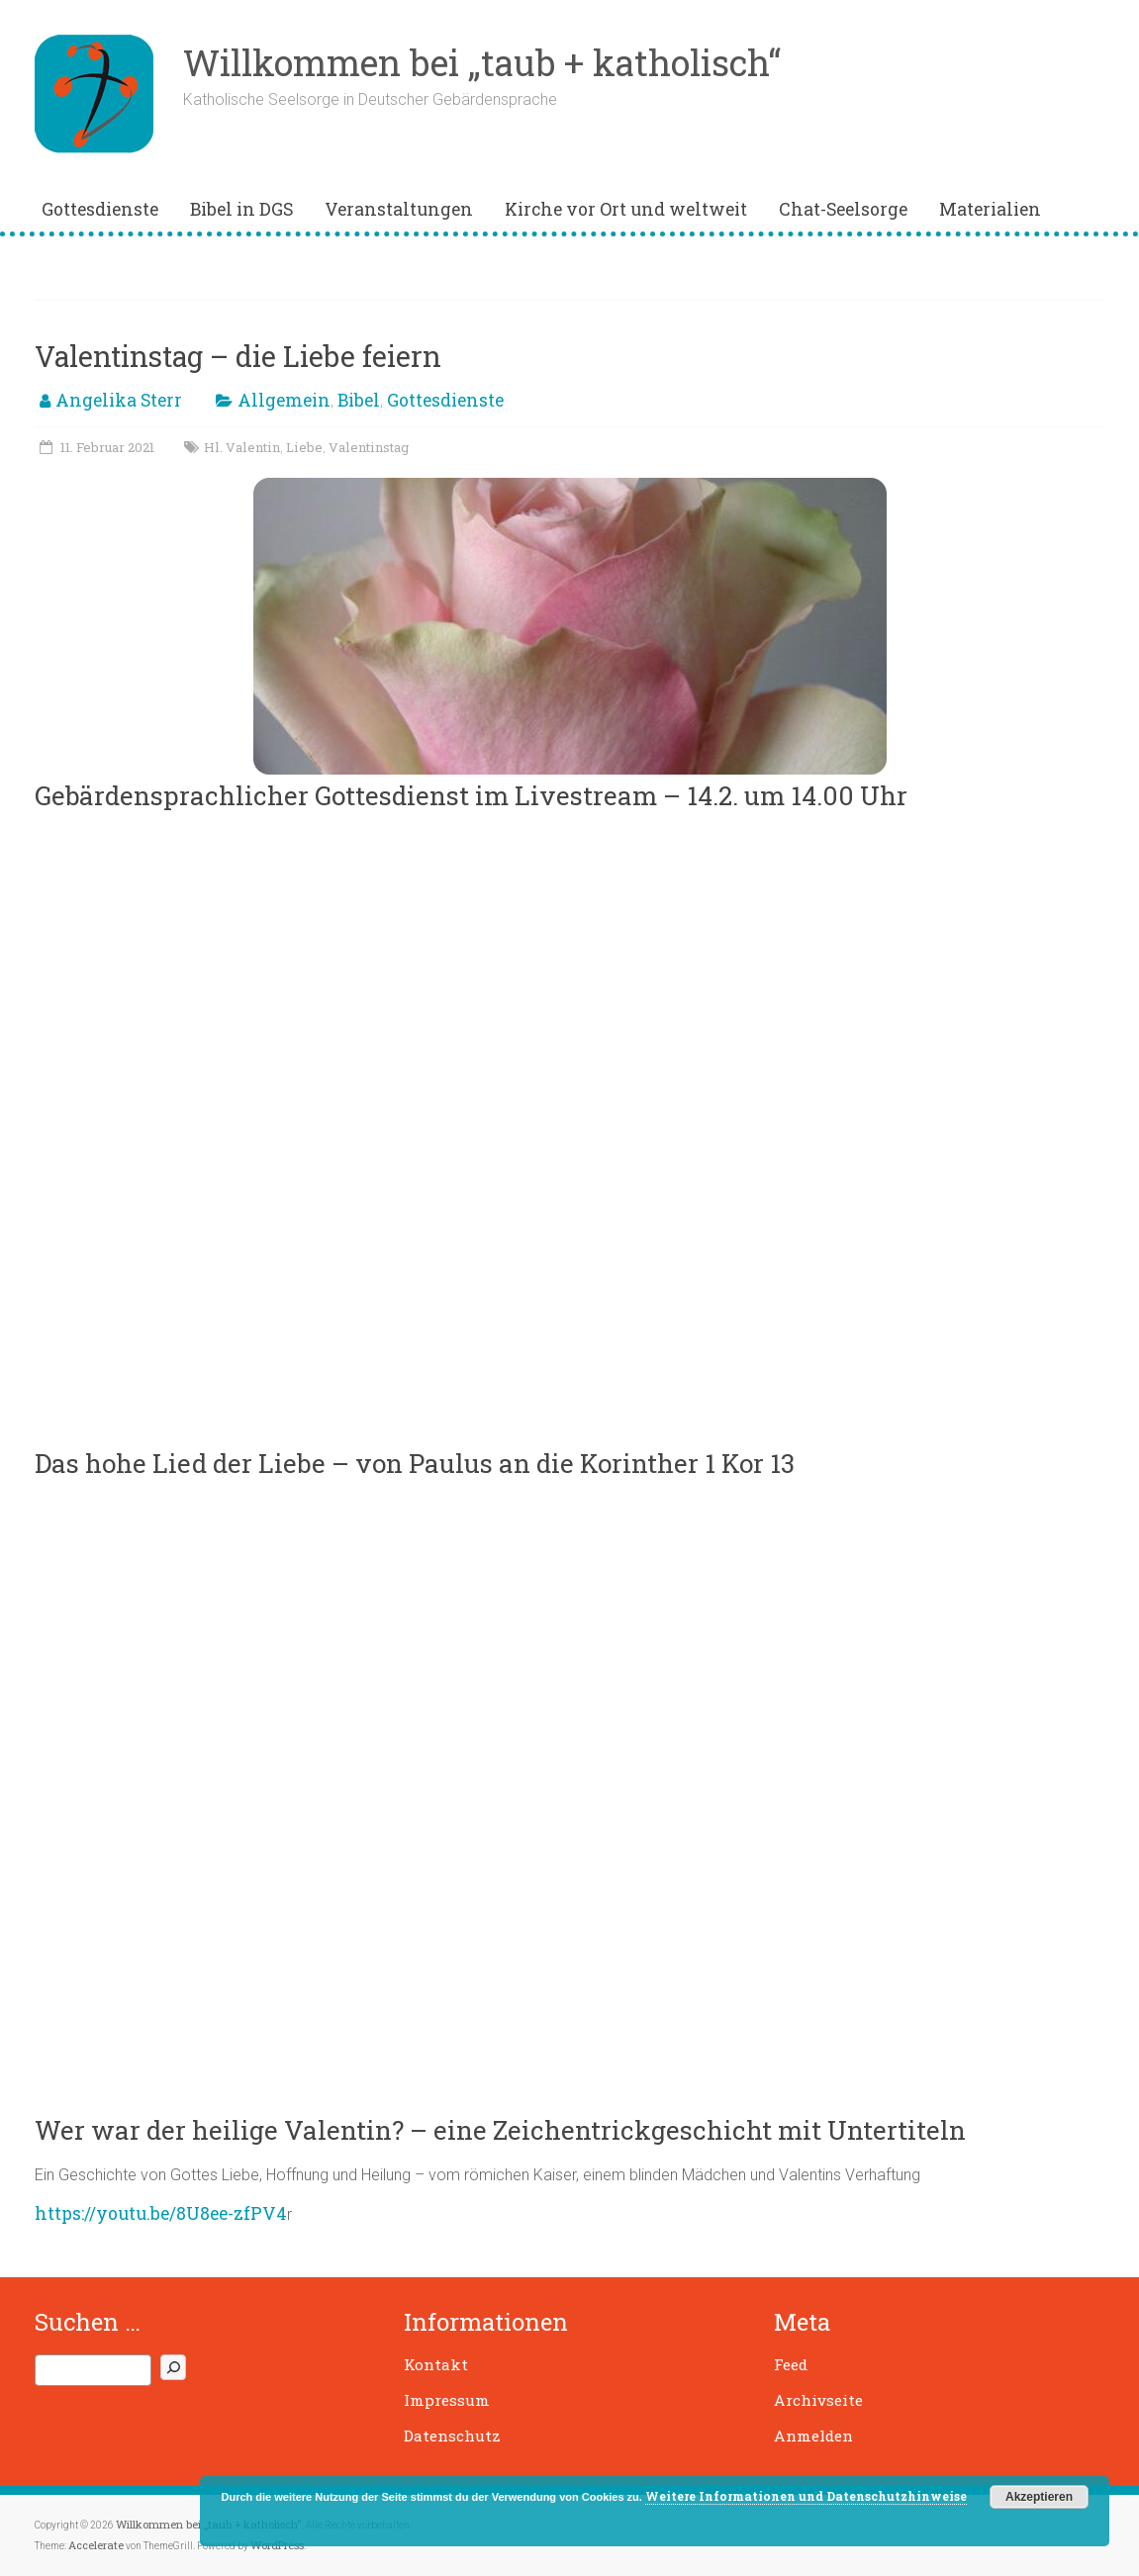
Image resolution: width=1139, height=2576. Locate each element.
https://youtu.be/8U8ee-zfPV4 (161, 2213)
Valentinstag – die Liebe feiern (238, 356)
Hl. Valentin (242, 447)
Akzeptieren (1039, 2497)
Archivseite (818, 2400)
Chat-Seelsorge (843, 209)
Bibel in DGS (241, 209)
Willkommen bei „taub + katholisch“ (482, 62)
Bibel (358, 400)
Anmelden (813, 2435)
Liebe (304, 447)
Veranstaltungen (399, 209)
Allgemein (284, 400)
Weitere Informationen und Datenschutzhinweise (806, 2496)
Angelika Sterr (118, 400)
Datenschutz (452, 2435)
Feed (790, 2364)
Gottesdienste (100, 209)
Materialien (990, 209)
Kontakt (436, 2364)
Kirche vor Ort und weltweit (626, 209)
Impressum (447, 2400)
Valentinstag (369, 447)
